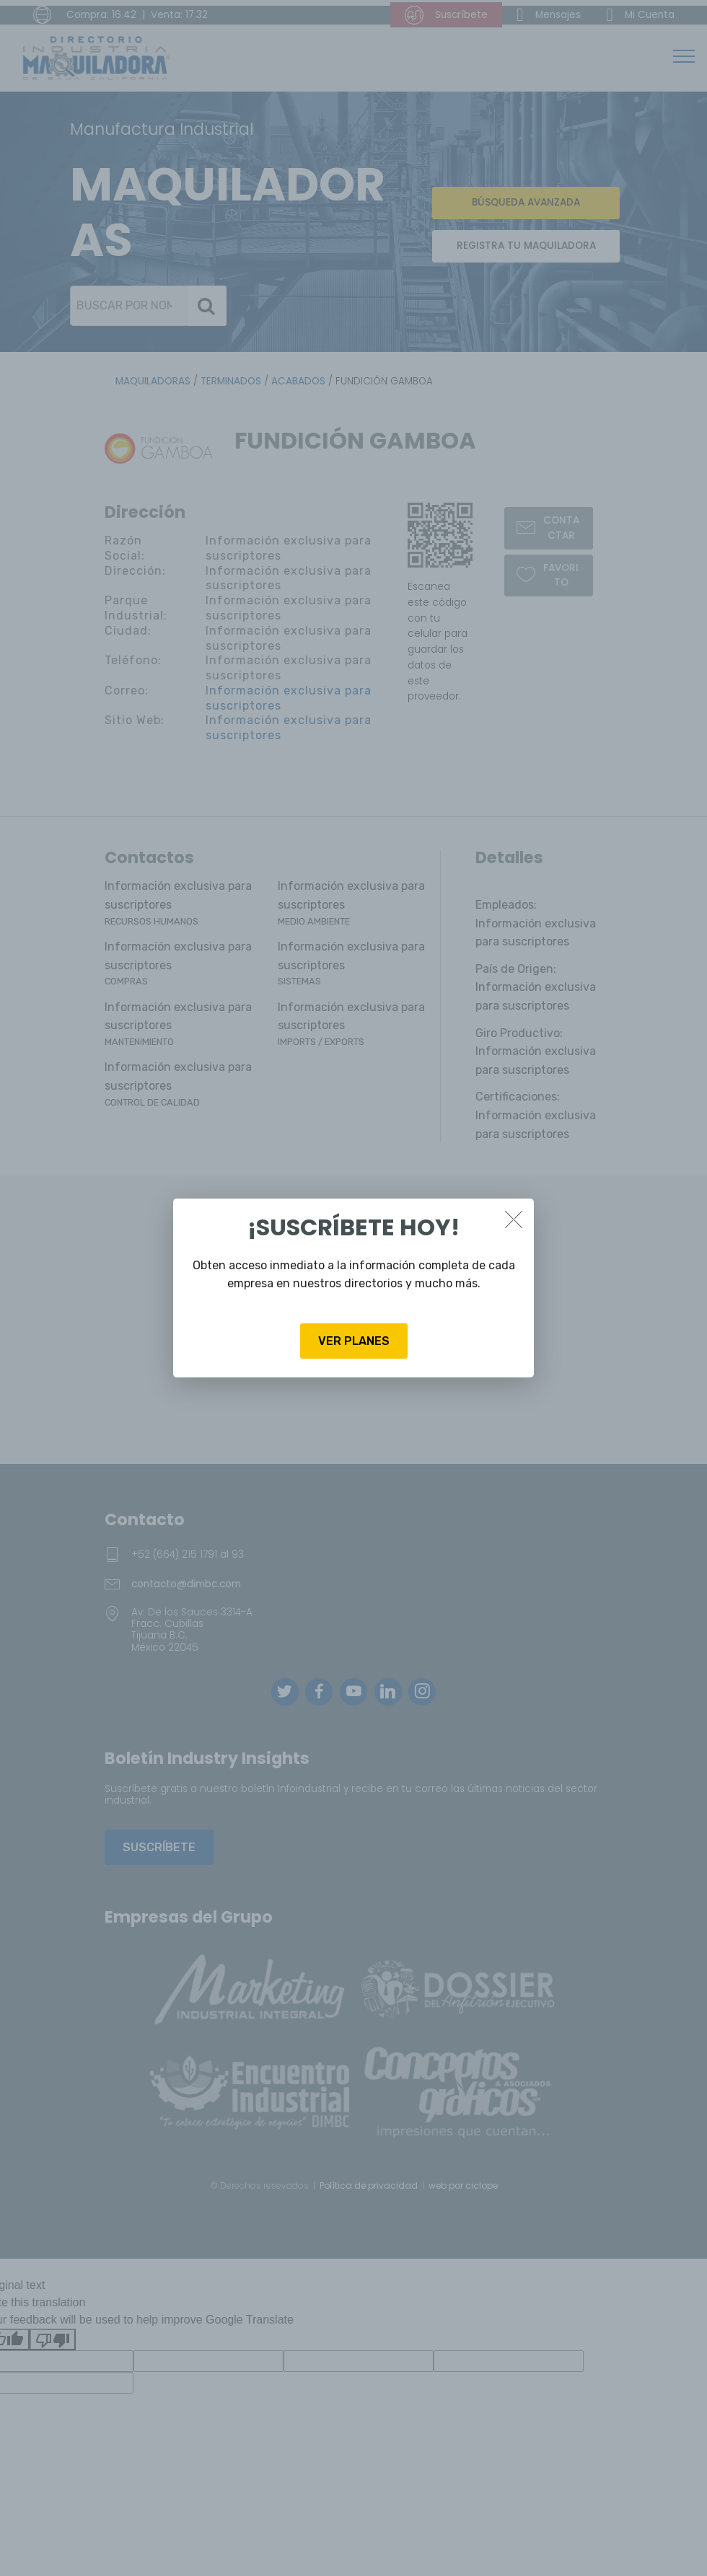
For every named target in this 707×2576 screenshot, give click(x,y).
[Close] (513, 1219)
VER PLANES (354, 1341)
